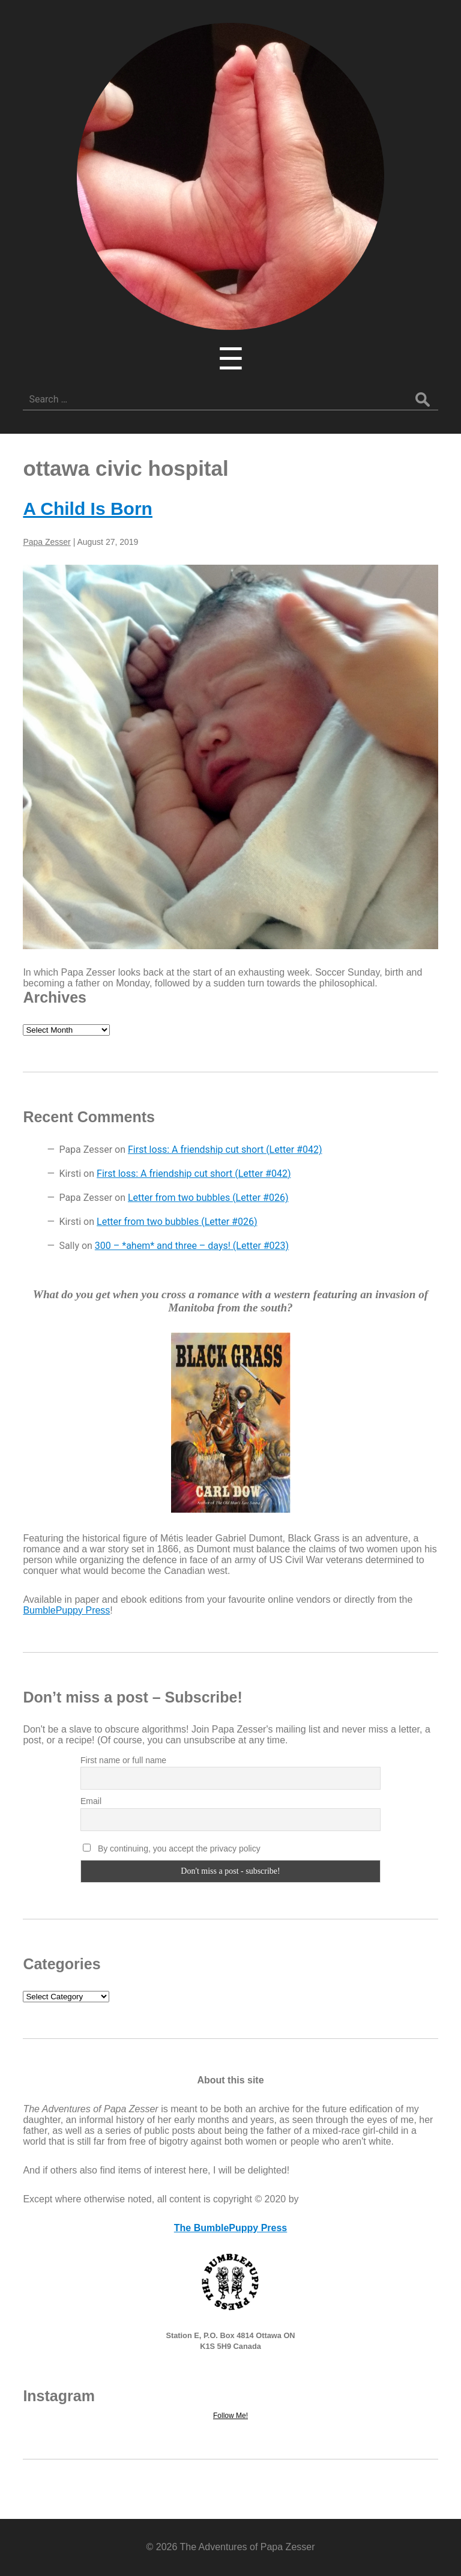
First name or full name (123, 1760)
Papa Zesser (46, 542)
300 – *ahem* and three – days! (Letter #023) (192, 1245)
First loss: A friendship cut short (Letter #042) (225, 1149)
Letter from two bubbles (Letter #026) (208, 1197)
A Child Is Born (87, 508)
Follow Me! (230, 2415)
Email (90, 1801)
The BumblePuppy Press (231, 2228)
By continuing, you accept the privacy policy (172, 1848)
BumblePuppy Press (66, 1610)
